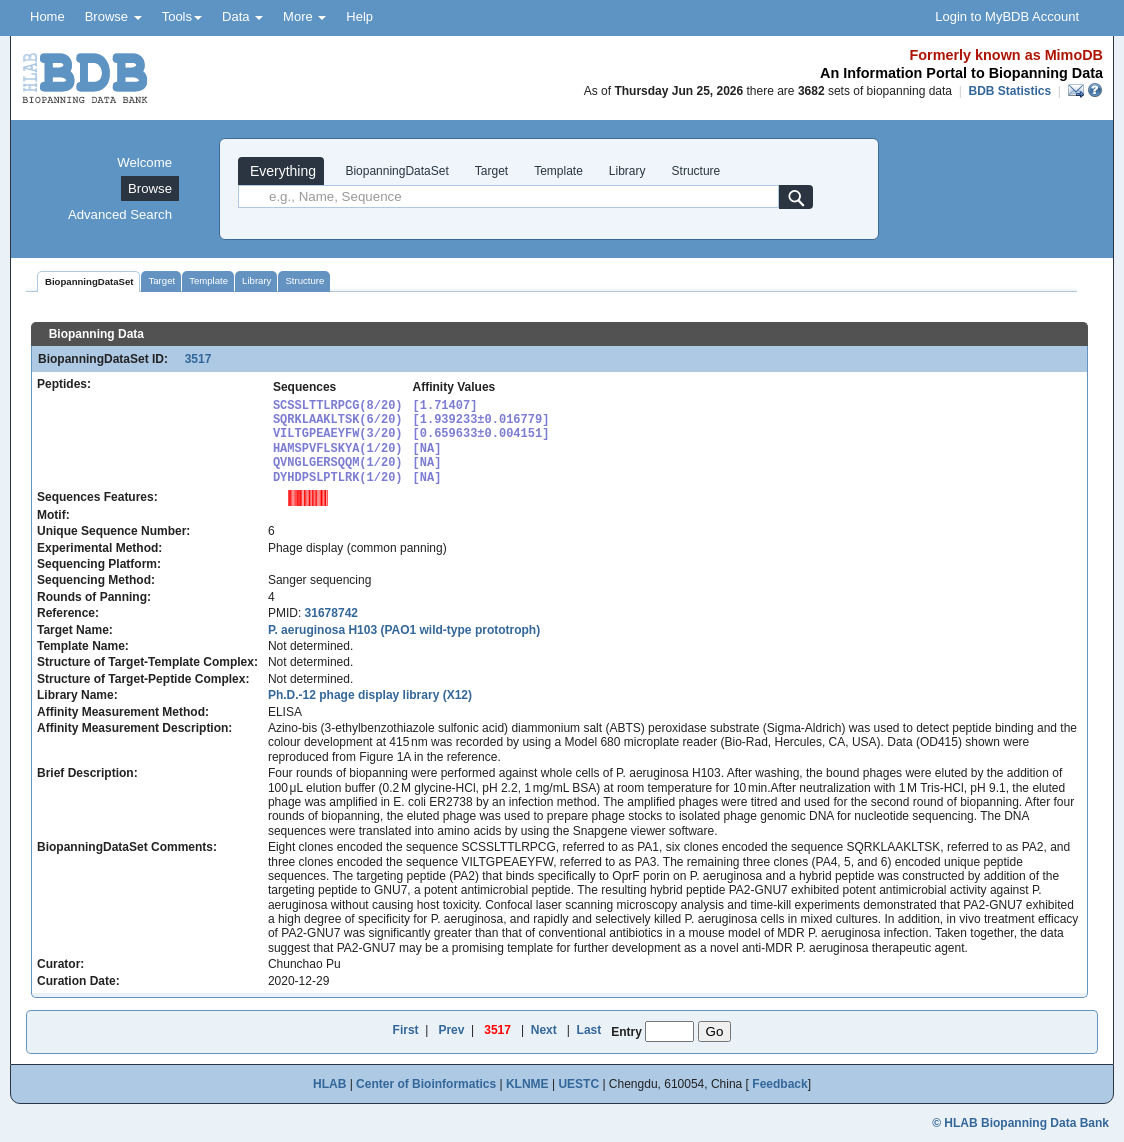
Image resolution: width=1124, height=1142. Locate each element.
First (406, 1030)
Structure (696, 171)
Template (558, 171)
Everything (281, 171)
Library (627, 171)
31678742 (331, 613)
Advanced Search (120, 214)
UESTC (578, 1084)
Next (544, 1030)
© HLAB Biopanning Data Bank (1020, 1123)
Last (589, 1030)
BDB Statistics (1009, 91)
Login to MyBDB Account (1007, 16)
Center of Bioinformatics (426, 1084)
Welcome (144, 162)
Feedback (779, 1084)
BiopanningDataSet (395, 171)
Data (242, 16)
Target (491, 171)
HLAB (329, 1084)
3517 (191, 359)
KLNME (527, 1084)
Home (47, 16)
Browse (113, 16)
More (304, 16)
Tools (182, 16)
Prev (451, 1030)
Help (359, 16)
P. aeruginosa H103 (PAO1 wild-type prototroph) (404, 630)
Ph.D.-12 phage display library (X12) (370, 695)
